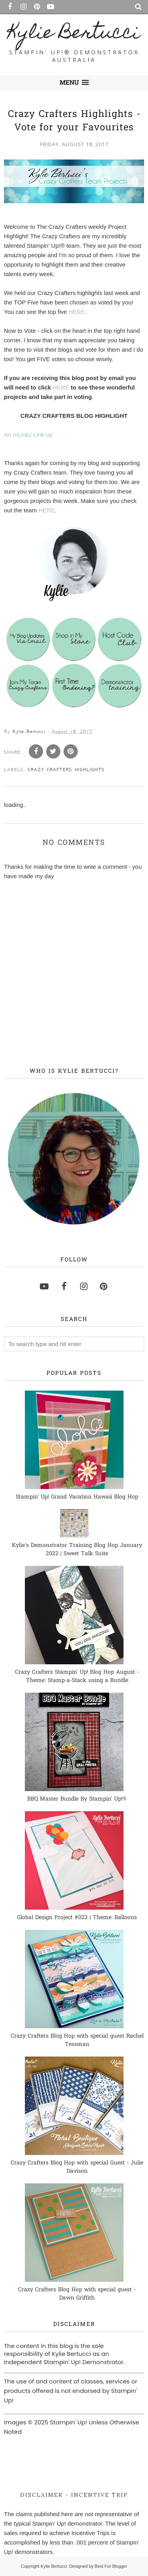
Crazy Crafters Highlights (66, 769)
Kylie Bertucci (74, 34)
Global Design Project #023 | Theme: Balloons (77, 1918)
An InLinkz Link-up (28, 434)
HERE (77, 311)
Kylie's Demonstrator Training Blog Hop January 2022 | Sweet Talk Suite (77, 1549)
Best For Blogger (111, 2566)
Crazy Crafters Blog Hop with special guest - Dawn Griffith (77, 2294)
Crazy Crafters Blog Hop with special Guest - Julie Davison (77, 2167)
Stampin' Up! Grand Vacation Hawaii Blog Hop (77, 1497)
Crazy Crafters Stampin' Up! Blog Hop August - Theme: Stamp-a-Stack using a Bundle (77, 1676)
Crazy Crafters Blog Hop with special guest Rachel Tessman (77, 2040)
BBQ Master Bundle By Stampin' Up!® (77, 1799)
